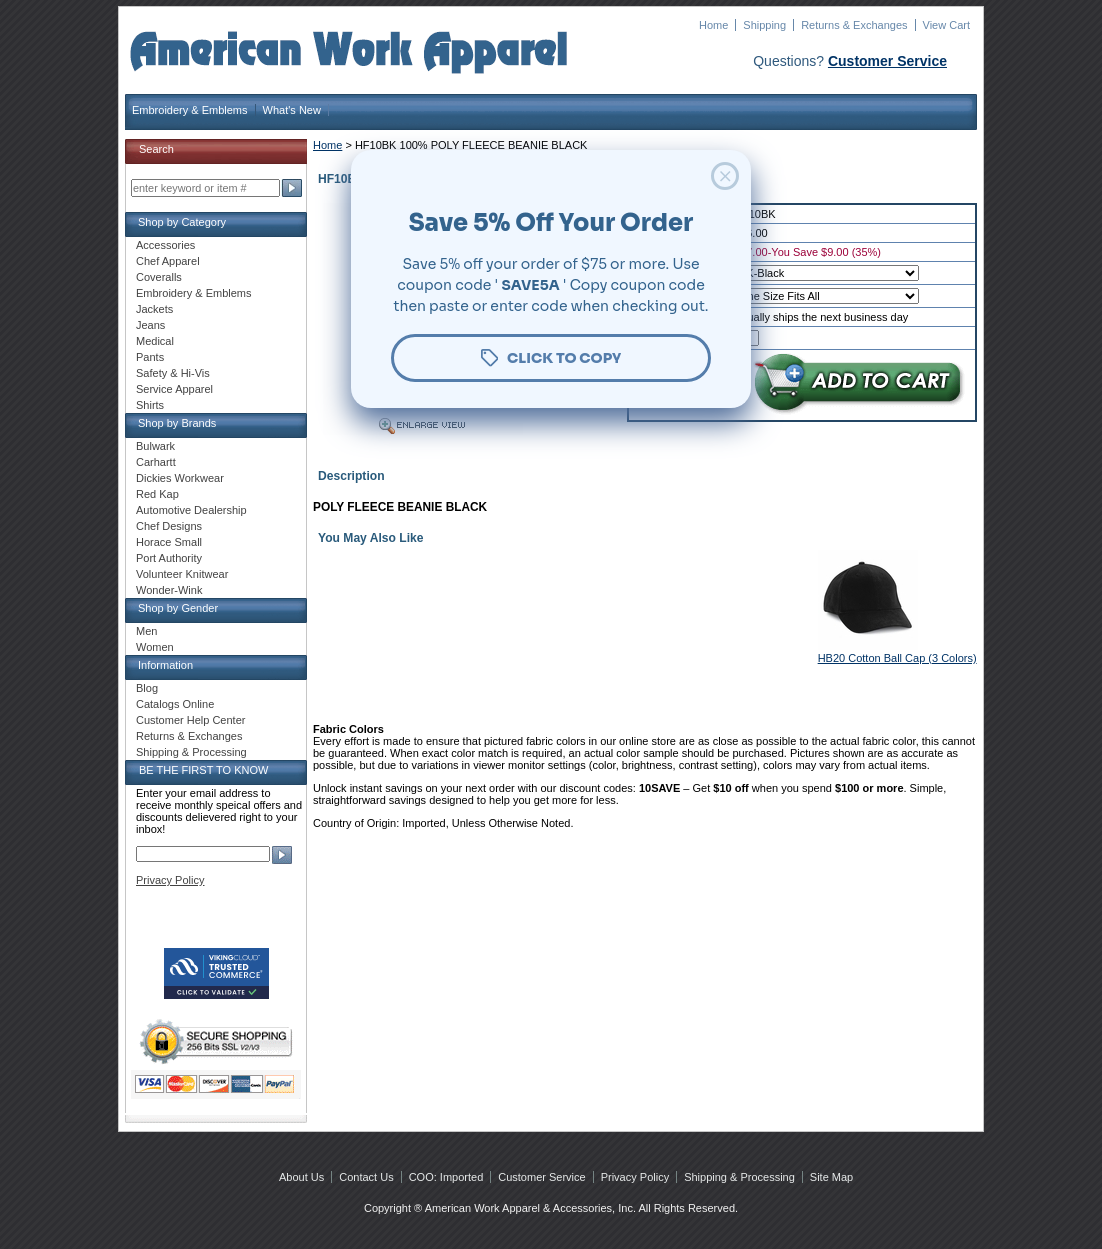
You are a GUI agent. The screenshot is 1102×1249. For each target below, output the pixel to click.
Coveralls (159, 277)
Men (146, 631)
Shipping (764, 25)
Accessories (165, 245)
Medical (155, 341)
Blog (147, 688)
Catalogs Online (175, 704)
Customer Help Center (190, 720)
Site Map (831, 1177)
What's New (292, 110)
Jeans (150, 325)
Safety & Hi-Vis (173, 373)
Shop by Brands (177, 423)
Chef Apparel (168, 261)
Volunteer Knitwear (182, 574)
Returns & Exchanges (854, 25)
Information (165, 665)
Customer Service (887, 61)
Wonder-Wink (169, 590)
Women (155, 647)
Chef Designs (169, 526)
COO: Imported (446, 1177)
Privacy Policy (170, 880)
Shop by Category (182, 222)
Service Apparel (174, 389)
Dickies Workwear (180, 478)
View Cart (946, 25)
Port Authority (169, 558)
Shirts (150, 405)
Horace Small (169, 542)
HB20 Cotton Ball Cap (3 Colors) (897, 658)
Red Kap (157, 494)
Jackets (154, 309)
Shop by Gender (178, 608)
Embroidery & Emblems (190, 110)
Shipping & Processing (191, 752)
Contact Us (366, 1177)
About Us (301, 1177)
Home (713, 25)
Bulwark (155, 446)
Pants (150, 357)
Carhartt (156, 462)
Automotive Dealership (191, 510)
